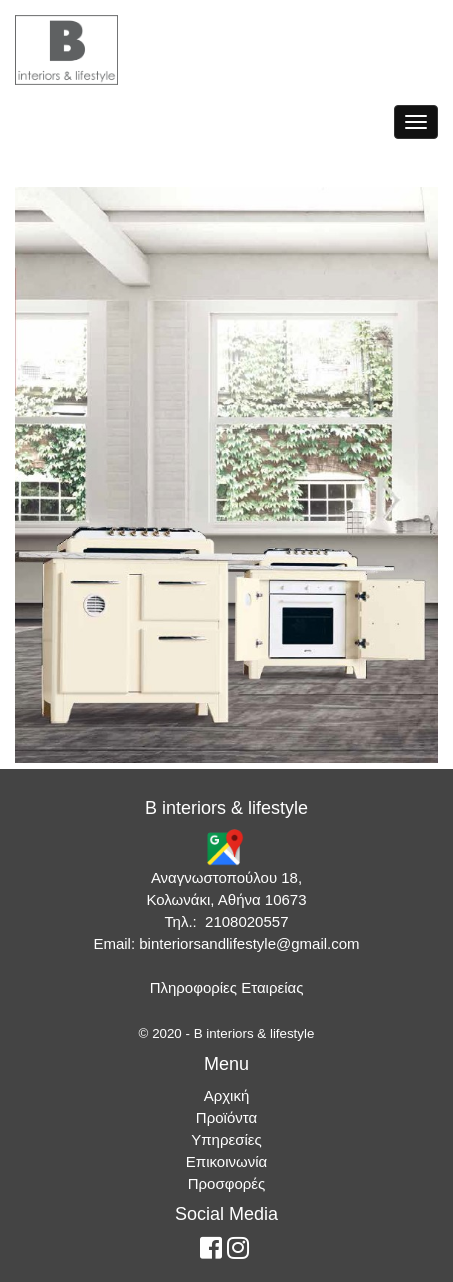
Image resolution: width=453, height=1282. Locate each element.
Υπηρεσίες (226, 1139)
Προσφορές (226, 1183)
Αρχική (227, 1095)
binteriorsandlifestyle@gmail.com (249, 943)
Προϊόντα (226, 1117)
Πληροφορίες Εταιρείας (227, 987)
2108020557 (246, 921)
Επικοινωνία (226, 1161)
